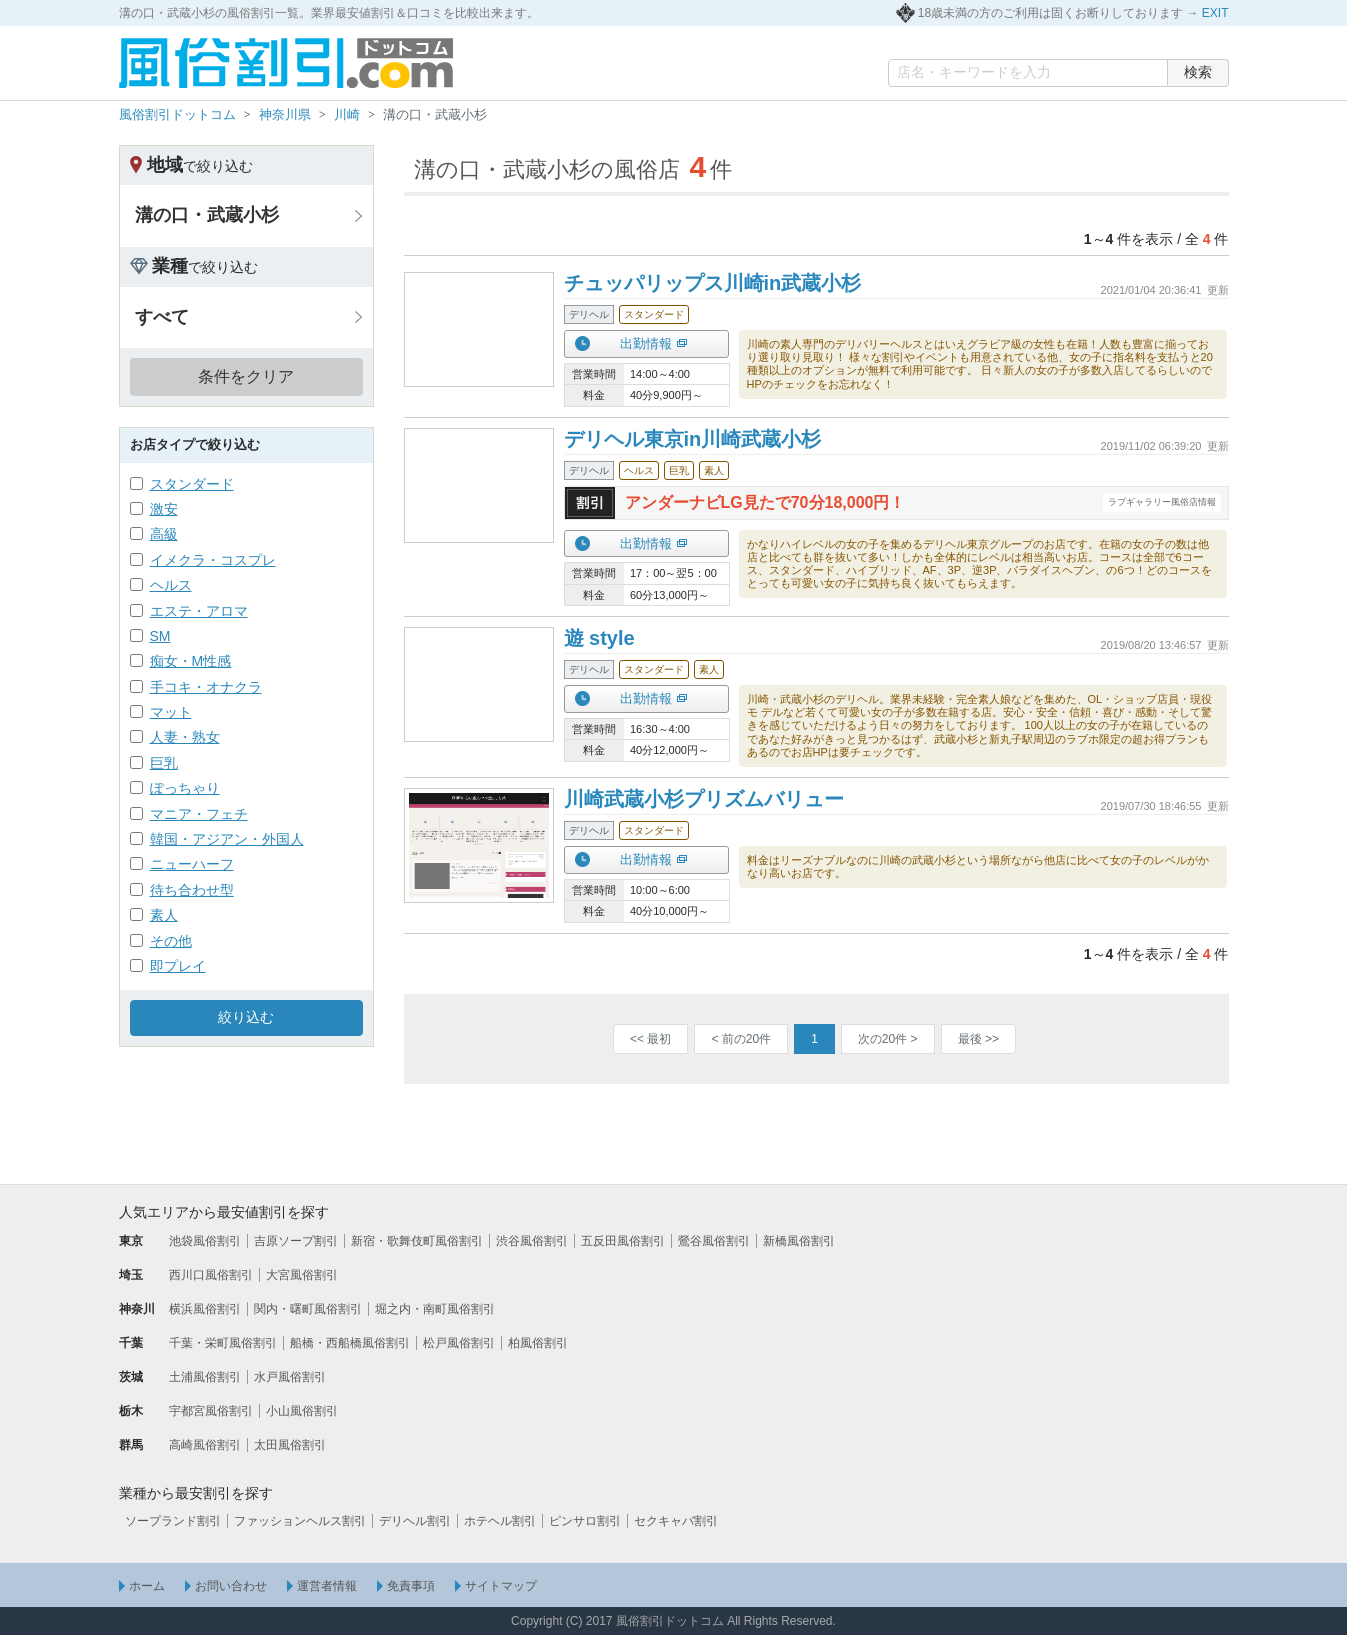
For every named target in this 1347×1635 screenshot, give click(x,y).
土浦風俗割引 (205, 1377)
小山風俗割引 (302, 1411)
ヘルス (171, 585)
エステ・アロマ (199, 611)
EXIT (1215, 13)
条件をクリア (246, 376)
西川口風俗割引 (211, 1275)
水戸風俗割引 (290, 1377)
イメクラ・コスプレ (213, 560)
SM (160, 636)
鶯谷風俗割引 (714, 1241)
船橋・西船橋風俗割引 (350, 1343)
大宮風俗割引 (302, 1275)
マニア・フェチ (199, 814)
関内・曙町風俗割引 (308, 1309)
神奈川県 (285, 114)
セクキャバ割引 (676, 1521)
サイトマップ (501, 1586)
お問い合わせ (231, 1586)
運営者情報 (327, 1586)
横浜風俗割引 (205, 1309)
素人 (164, 915)
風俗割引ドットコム (177, 114)
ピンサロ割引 (585, 1521)
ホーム (147, 1586)
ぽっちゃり (185, 788)
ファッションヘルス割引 (300, 1521)
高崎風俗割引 (205, 1445)
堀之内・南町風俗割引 (435, 1309)
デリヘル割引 (415, 1521)
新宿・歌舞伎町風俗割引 (417, 1241)
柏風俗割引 (538, 1343)
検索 (1198, 72)
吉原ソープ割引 (296, 1241)
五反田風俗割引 (623, 1241)
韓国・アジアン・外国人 (227, 839)
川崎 (347, 114)
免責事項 (411, 1586)
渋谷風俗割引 (532, 1241)
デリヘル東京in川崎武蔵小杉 (693, 439)
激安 (164, 509)
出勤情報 (646, 343)
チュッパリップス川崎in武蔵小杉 (713, 283)
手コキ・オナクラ (206, 687)
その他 (171, 941)
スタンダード (192, 484)
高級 (164, 534)
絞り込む (246, 1017)
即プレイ (178, 966)
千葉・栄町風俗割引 (223, 1343)
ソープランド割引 (173, 1521)
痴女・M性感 (191, 661)
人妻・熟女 (185, 737)
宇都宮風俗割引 (211, 1411)
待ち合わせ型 (192, 890)
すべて (162, 317)
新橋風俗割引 (799, 1241)
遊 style (599, 638)
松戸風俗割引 (459, 1343)
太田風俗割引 (290, 1445)
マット (171, 712)
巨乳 (164, 763)
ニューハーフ (192, 864)
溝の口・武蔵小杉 (207, 215)
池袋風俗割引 (205, 1241)
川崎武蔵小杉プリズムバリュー (704, 799)
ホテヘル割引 (500, 1521)
